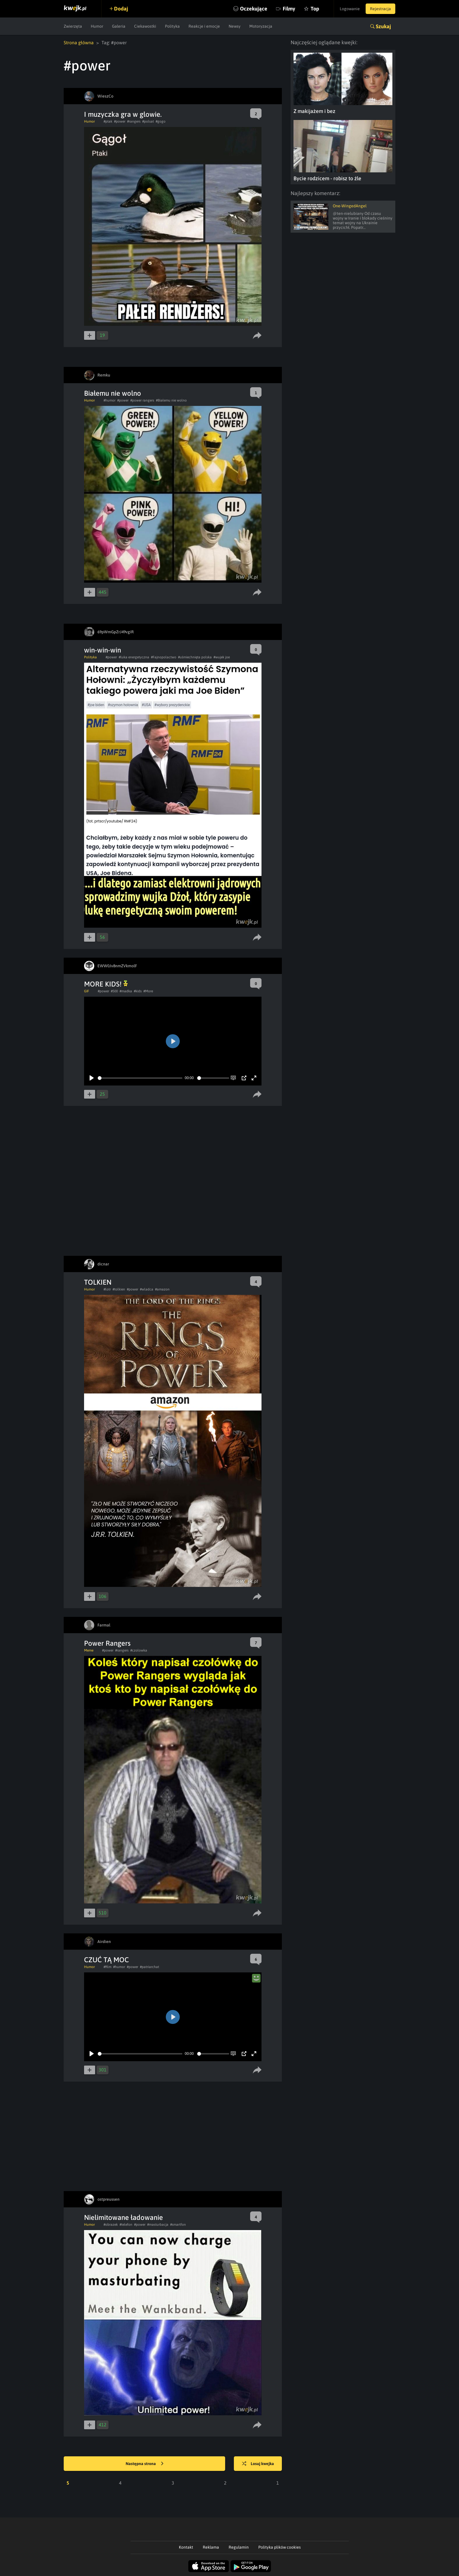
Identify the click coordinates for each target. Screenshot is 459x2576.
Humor (97, 26)
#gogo (161, 121)
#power (119, 121)
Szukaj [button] (383, 26)
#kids (138, 991)
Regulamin (239, 2547)
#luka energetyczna (134, 657)
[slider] (140, 1078)
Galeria (118, 26)
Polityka (172, 26)
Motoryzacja (260, 26)
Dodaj (121, 9)
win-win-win (102, 650)
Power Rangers (107, 1643)
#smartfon (178, 2225)
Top (315, 9)
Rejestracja (380, 8)
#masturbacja (157, 2225)
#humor (109, 400)
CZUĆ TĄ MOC (106, 1960)
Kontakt (186, 2547)
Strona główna (79, 42)
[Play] (91, 1078)
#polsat (148, 121)
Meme (88, 1650)
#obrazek (111, 2225)
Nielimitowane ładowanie (123, 2217)
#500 (114, 991)
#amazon (162, 1289)
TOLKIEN (97, 1282)
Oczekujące (253, 9)
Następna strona (144, 2464)
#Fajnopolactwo (163, 657)
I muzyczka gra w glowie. (123, 114)
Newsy (235, 26)
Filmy (289, 9)
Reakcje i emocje (204, 26)
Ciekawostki (145, 26)
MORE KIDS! (106, 984)
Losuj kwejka (258, 2464)
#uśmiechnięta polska (195, 657)
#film (107, 1967)
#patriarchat (149, 1967)
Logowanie (350, 8)
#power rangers (142, 400)
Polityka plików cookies (279, 2547)
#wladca (146, 1289)
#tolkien (119, 1289)
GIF (86, 991)
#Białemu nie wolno (171, 400)
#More (148, 991)
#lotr (107, 1289)
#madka (126, 991)
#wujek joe (222, 657)
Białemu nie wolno (112, 393)
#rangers (133, 121)
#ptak (108, 121)
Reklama (211, 2547)
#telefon (126, 2225)
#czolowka (138, 1650)
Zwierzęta (73, 26)
